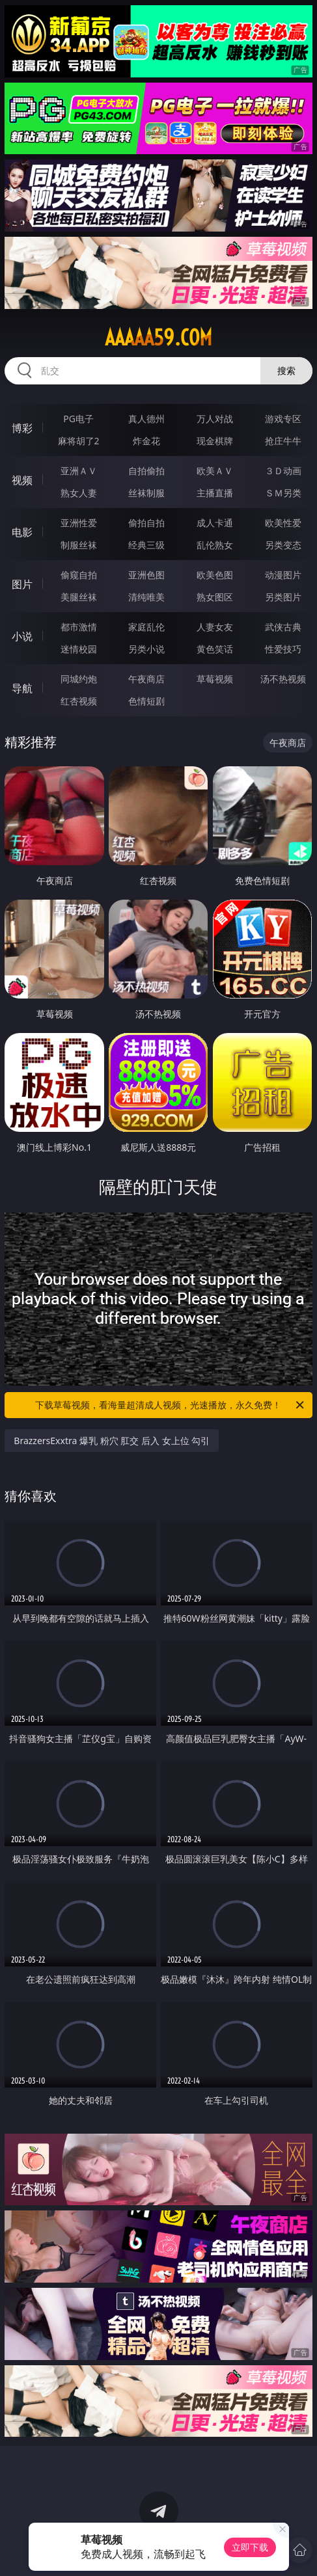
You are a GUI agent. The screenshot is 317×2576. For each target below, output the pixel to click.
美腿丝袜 (79, 597)
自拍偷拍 (146, 470)
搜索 (286, 370)
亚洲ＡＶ (79, 470)
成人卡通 (215, 523)
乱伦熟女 (215, 545)
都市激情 (79, 627)
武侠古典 (283, 627)
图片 (22, 584)
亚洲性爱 (79, 523)
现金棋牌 (215, 441)
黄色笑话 (215, 649)
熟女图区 (215, 597)
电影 (22, 532)
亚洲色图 (146, 575)
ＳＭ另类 (283, 493)
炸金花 (146, 441)
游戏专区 (283, 418)
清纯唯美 (146, 597)
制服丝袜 (79, 545)
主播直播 (215, 493)
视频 (22, 480)
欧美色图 (215, 575)
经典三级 (146, 545)
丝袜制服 (146, 493)
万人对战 (215, 418)
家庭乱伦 (146, 627)
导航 (22, 688)
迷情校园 (79, 649)
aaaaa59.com (158, 338)
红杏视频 (79, 701)
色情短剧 (146, 701)
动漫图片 (283, 575)
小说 (22, 636)
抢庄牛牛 (283, 441)
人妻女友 (215, 627)
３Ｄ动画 (283, 470)
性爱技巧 (283, 649)
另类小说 (146, 649)
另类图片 (283, 597)
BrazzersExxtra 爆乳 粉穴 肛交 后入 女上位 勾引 (112, 1440)
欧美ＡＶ (215, 470)
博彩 (22, 428)
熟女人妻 (79, 493)
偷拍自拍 (146, 523)
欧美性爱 (283, 523)
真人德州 (146, 418)
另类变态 (283, 545)
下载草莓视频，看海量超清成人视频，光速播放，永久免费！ (170, 1405)
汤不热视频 (283, 679)
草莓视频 (215, 679)
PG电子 (78, 418)
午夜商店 (146, 679)
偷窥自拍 (79, 575)
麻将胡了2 (79, 441)
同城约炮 (79, 679)
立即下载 (250, 2547)
